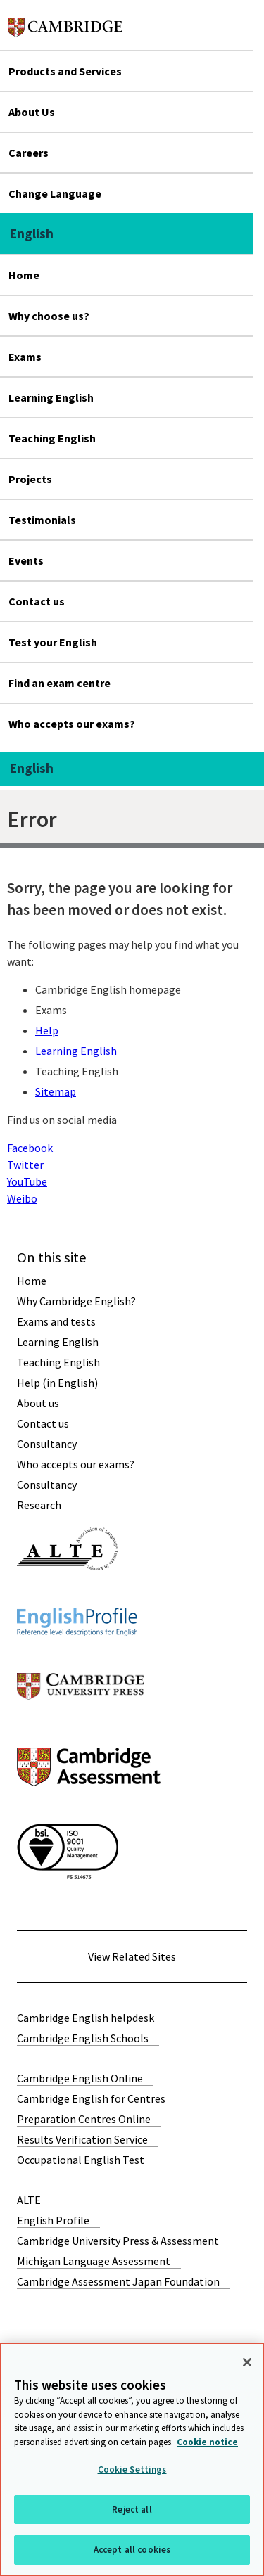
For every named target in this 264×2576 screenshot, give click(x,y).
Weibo (22, 1198)
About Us (31, 112)
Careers (28, 153)
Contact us (36, 601)
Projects (30, 479)
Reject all (131, 2510)
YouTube (27, 1181)
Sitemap (55, 1091)
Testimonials (42, 520)
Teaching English (52, 438)
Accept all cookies (132, 2550)
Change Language (54, 193)
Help (46, 1030)
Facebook (30, 1148)
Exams (25, 357)
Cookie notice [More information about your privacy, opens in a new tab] (207, 2442)
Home (23, 275)
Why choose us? (48, 316)
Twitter (25, 1165)
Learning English (51, 397)
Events (26, 560)
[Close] (247, 2362)
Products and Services (65, 71)
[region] (132, 2459)
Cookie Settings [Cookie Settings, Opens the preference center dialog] (132, 2469)
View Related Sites (132, 1956)
